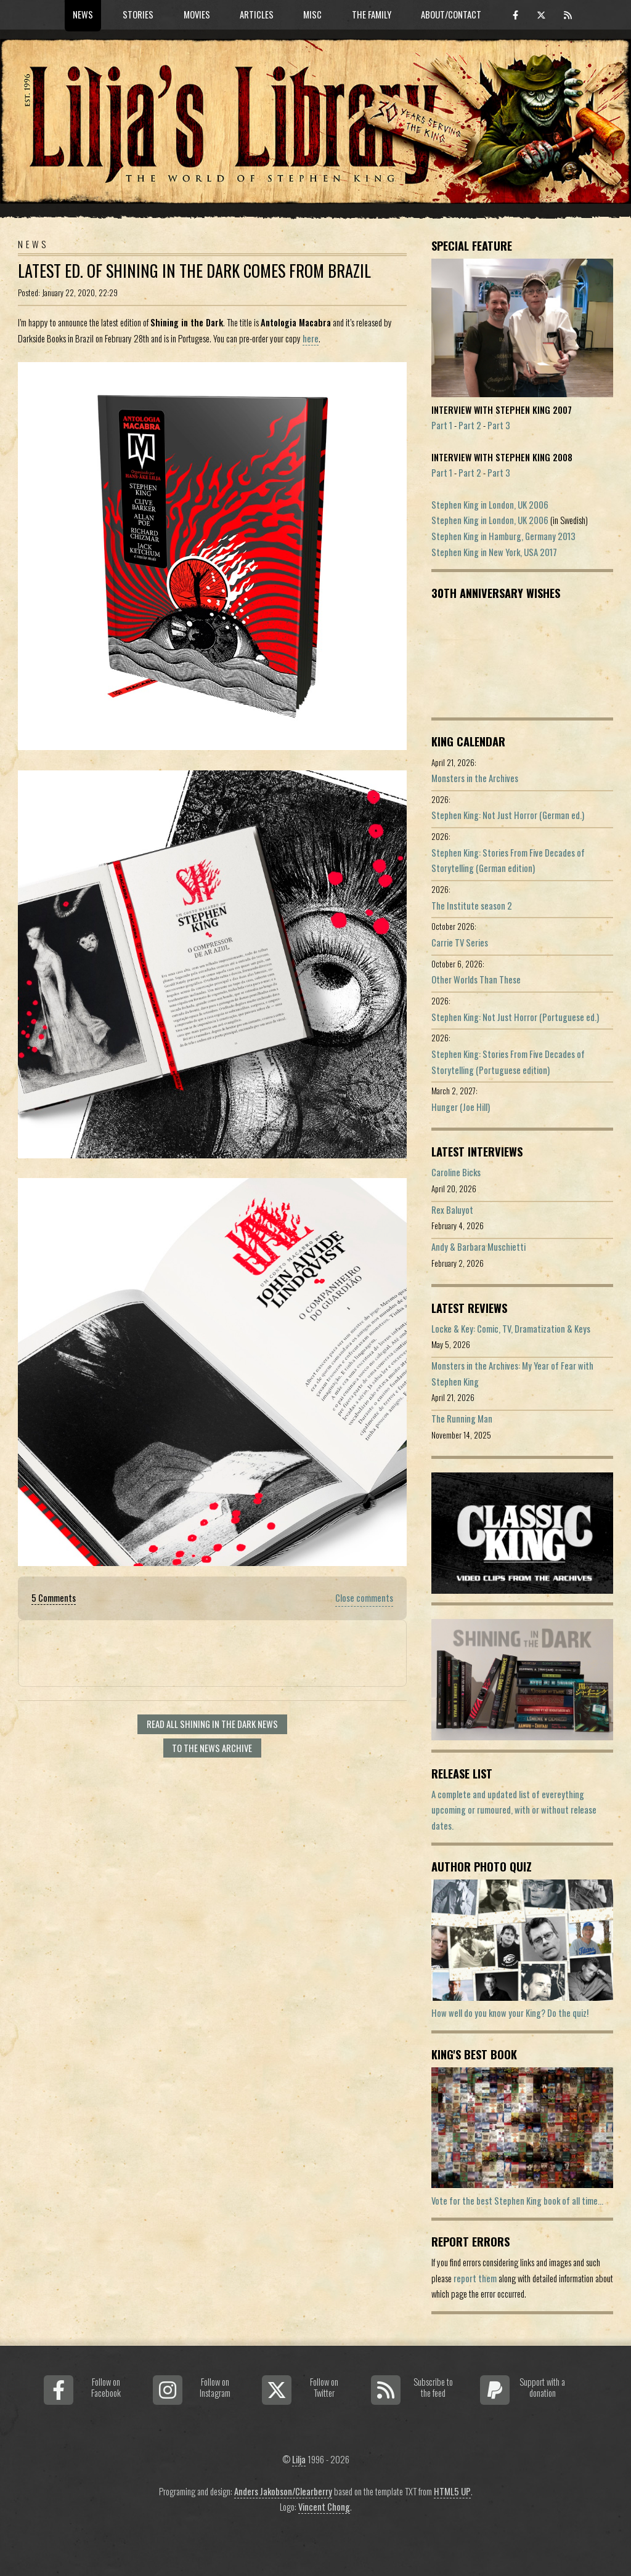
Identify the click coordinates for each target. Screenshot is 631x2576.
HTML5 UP (452, 2491)
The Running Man (461, 1418)
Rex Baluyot (452, 1209)
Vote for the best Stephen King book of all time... (517, 2200)
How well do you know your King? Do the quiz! (509, 2012)
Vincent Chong (324, 2506)
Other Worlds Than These (476, 979)
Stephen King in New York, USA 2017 (494, 552)
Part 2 (469, 425)
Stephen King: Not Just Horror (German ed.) (507, 815)
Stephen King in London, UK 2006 (489, 504)
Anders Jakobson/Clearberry (283, 2491)
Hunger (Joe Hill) (460, 1106)
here (311, 338)
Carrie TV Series (459, 942)
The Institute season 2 (471, 905)
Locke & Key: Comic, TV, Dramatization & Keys (510, 1328)
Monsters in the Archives (474, 778)
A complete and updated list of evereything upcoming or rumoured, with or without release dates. (513, 1810)
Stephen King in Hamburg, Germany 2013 (503, 536)
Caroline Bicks (456, 1172)
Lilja (299, 2459)
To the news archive (212, 1748)
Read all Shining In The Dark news (212, 1724)
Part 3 (498, 425)
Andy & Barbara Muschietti (478, 1246)
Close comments (364, 1597)
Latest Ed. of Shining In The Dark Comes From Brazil (194, 271)
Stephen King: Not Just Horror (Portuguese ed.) (515, 1017)
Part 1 (441, 425)
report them (475, 2278)
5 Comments (53, 1597)
